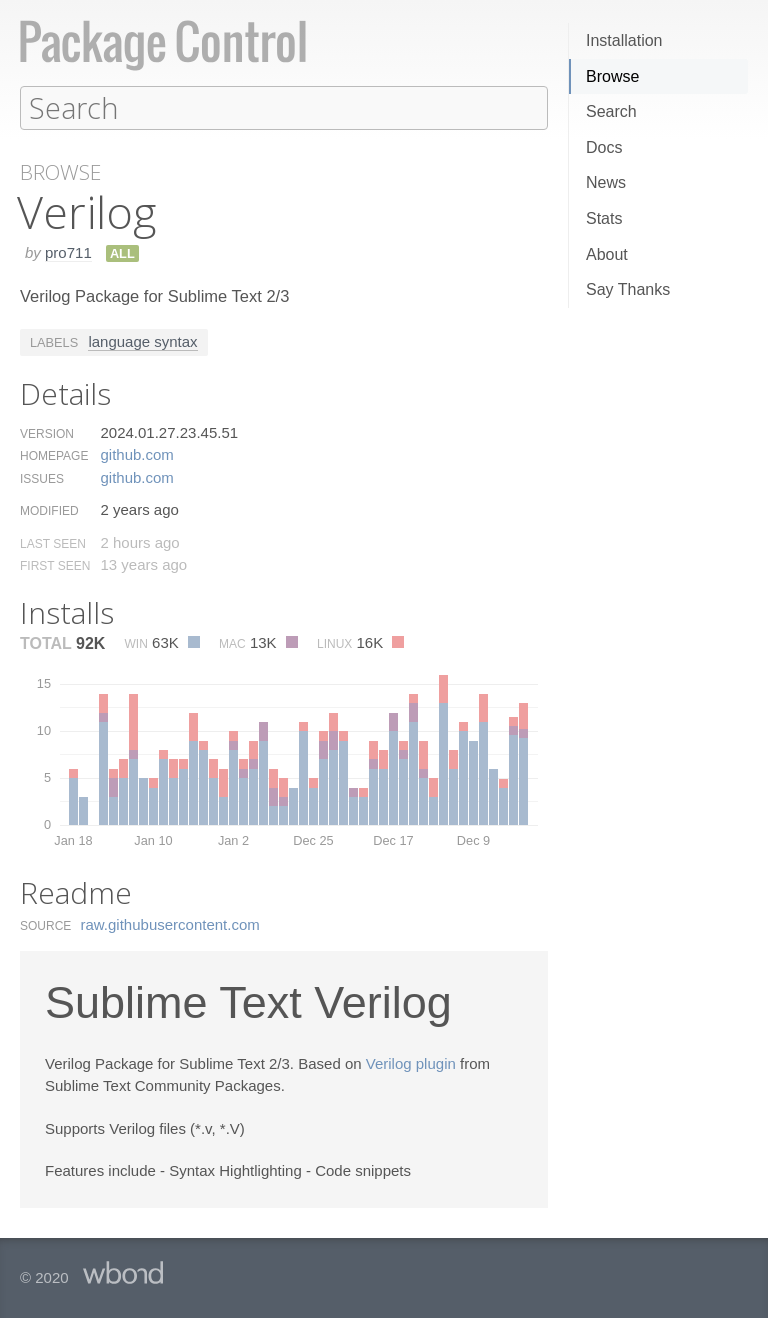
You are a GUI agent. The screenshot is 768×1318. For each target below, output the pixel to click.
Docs (604, 147)
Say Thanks (628, 289)
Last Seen (53, 543)
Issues (42, 478)
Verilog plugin (411, 1062)
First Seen (55, 565)
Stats (604, 218)
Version (47, 433)
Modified (49, 510)
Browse (612, 76)
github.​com (136, 453)
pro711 (68, 251)
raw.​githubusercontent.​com (170, 923)
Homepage (54, 455)
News (606, 182)
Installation (624, 40)
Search (611, 111)
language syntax (142, 340)
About (607, 254)
